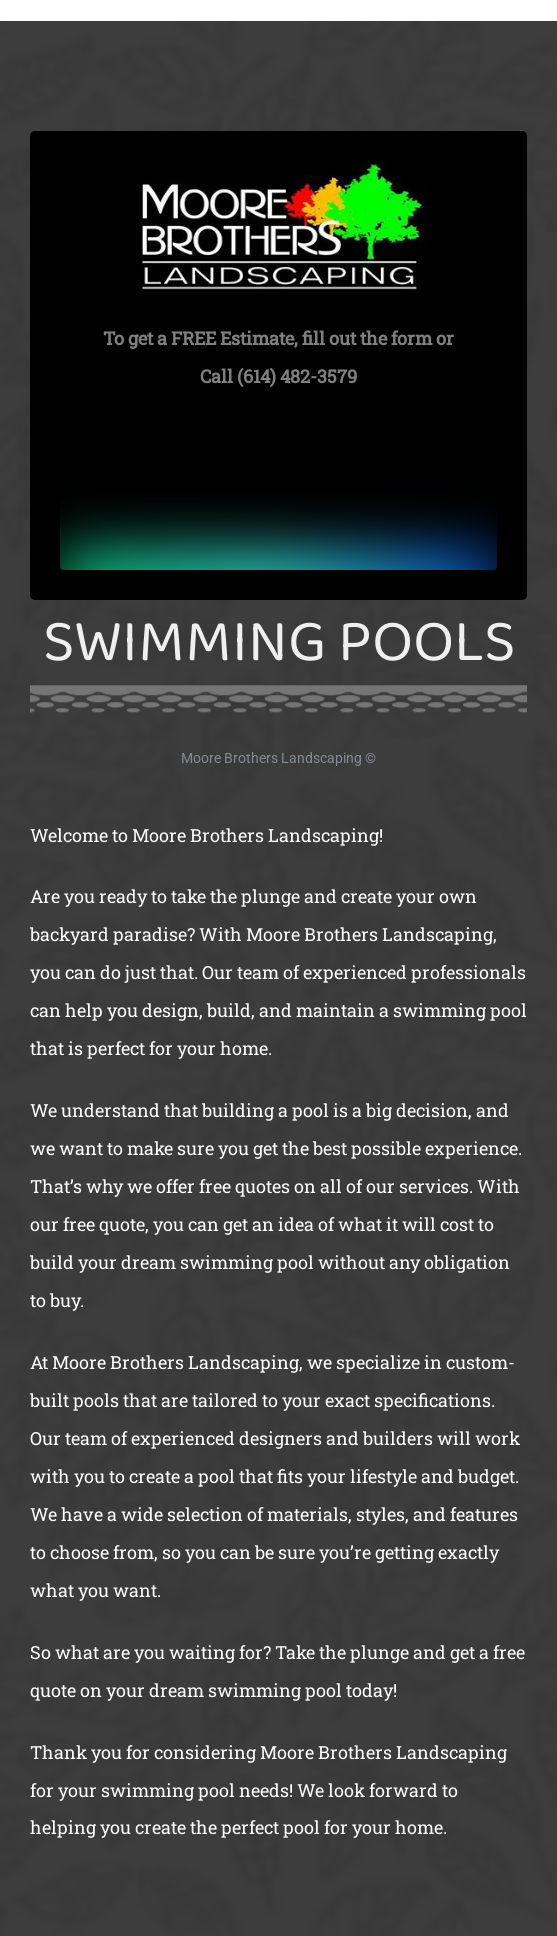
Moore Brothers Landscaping (271, 758)
